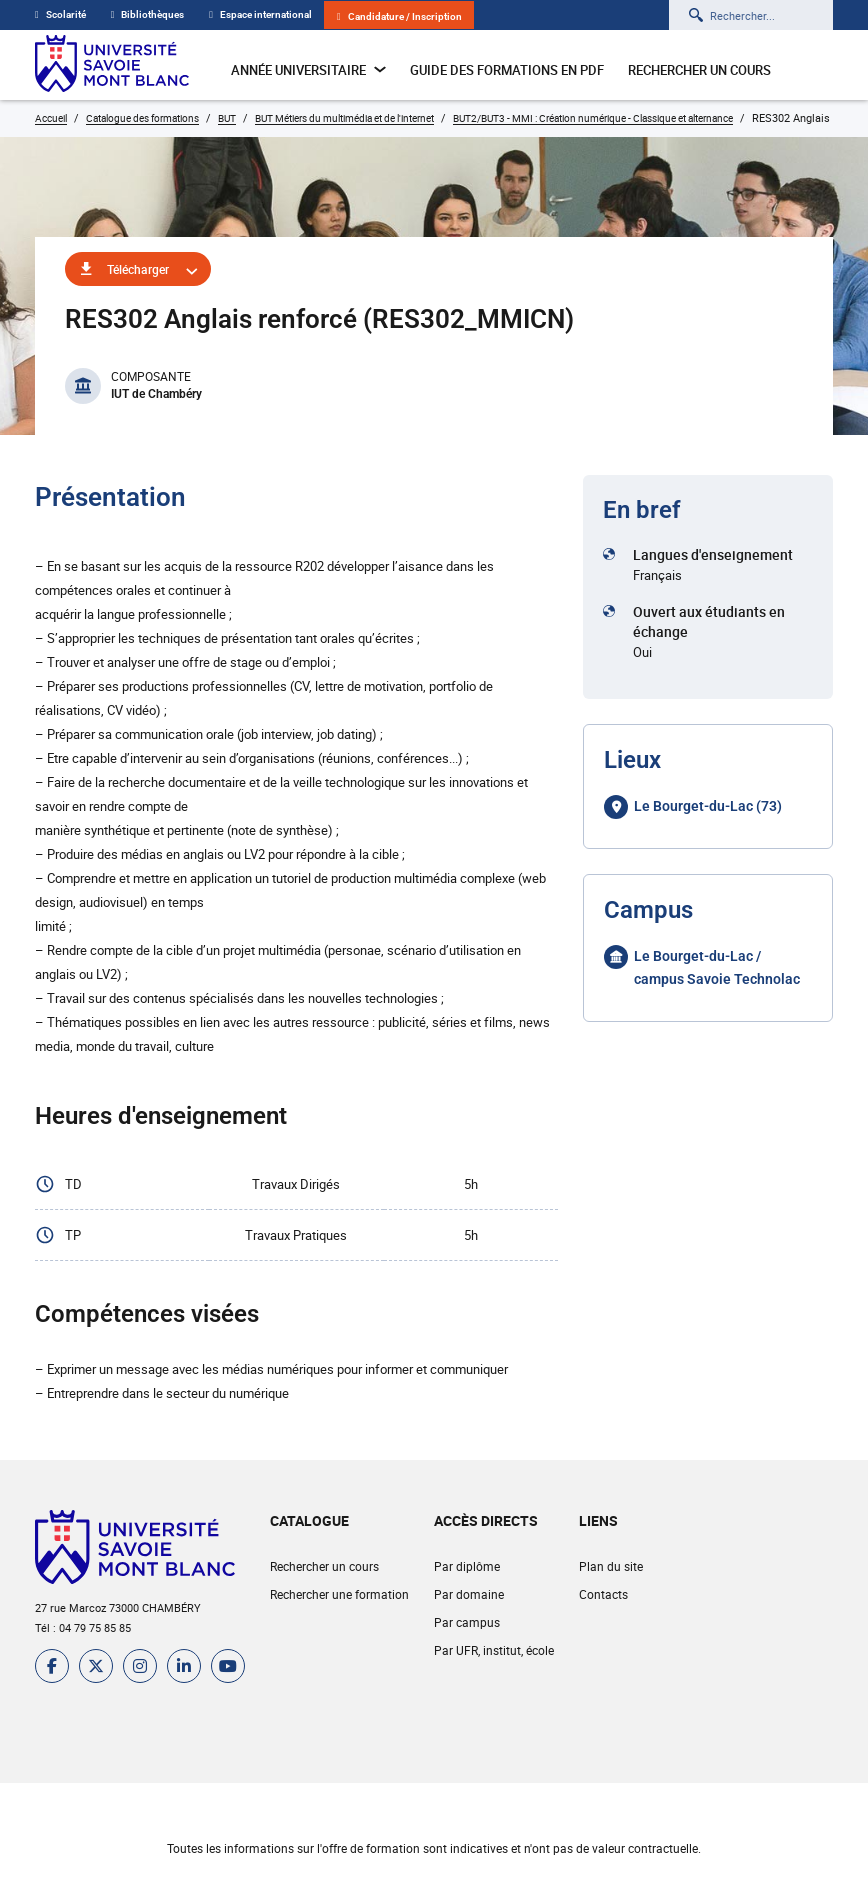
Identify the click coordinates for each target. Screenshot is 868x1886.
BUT (227, 118)
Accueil (51, 118)
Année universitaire (308, 70)
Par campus (467, 1622)
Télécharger (138, 269)
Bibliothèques (148, 14)
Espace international (260, 14)
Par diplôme (467, 1566)
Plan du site (611, 1566)
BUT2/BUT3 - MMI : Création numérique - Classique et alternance (593, 118)
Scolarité (60, 14)
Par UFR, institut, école (494, 1650)
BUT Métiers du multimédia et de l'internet (344, 118)
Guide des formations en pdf (507, 70)
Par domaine (469, 1594)
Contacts (603, 1594)
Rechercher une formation (339, 1594)
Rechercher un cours (699, 70)
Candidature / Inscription (399, 16)
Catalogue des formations (142, 118)
